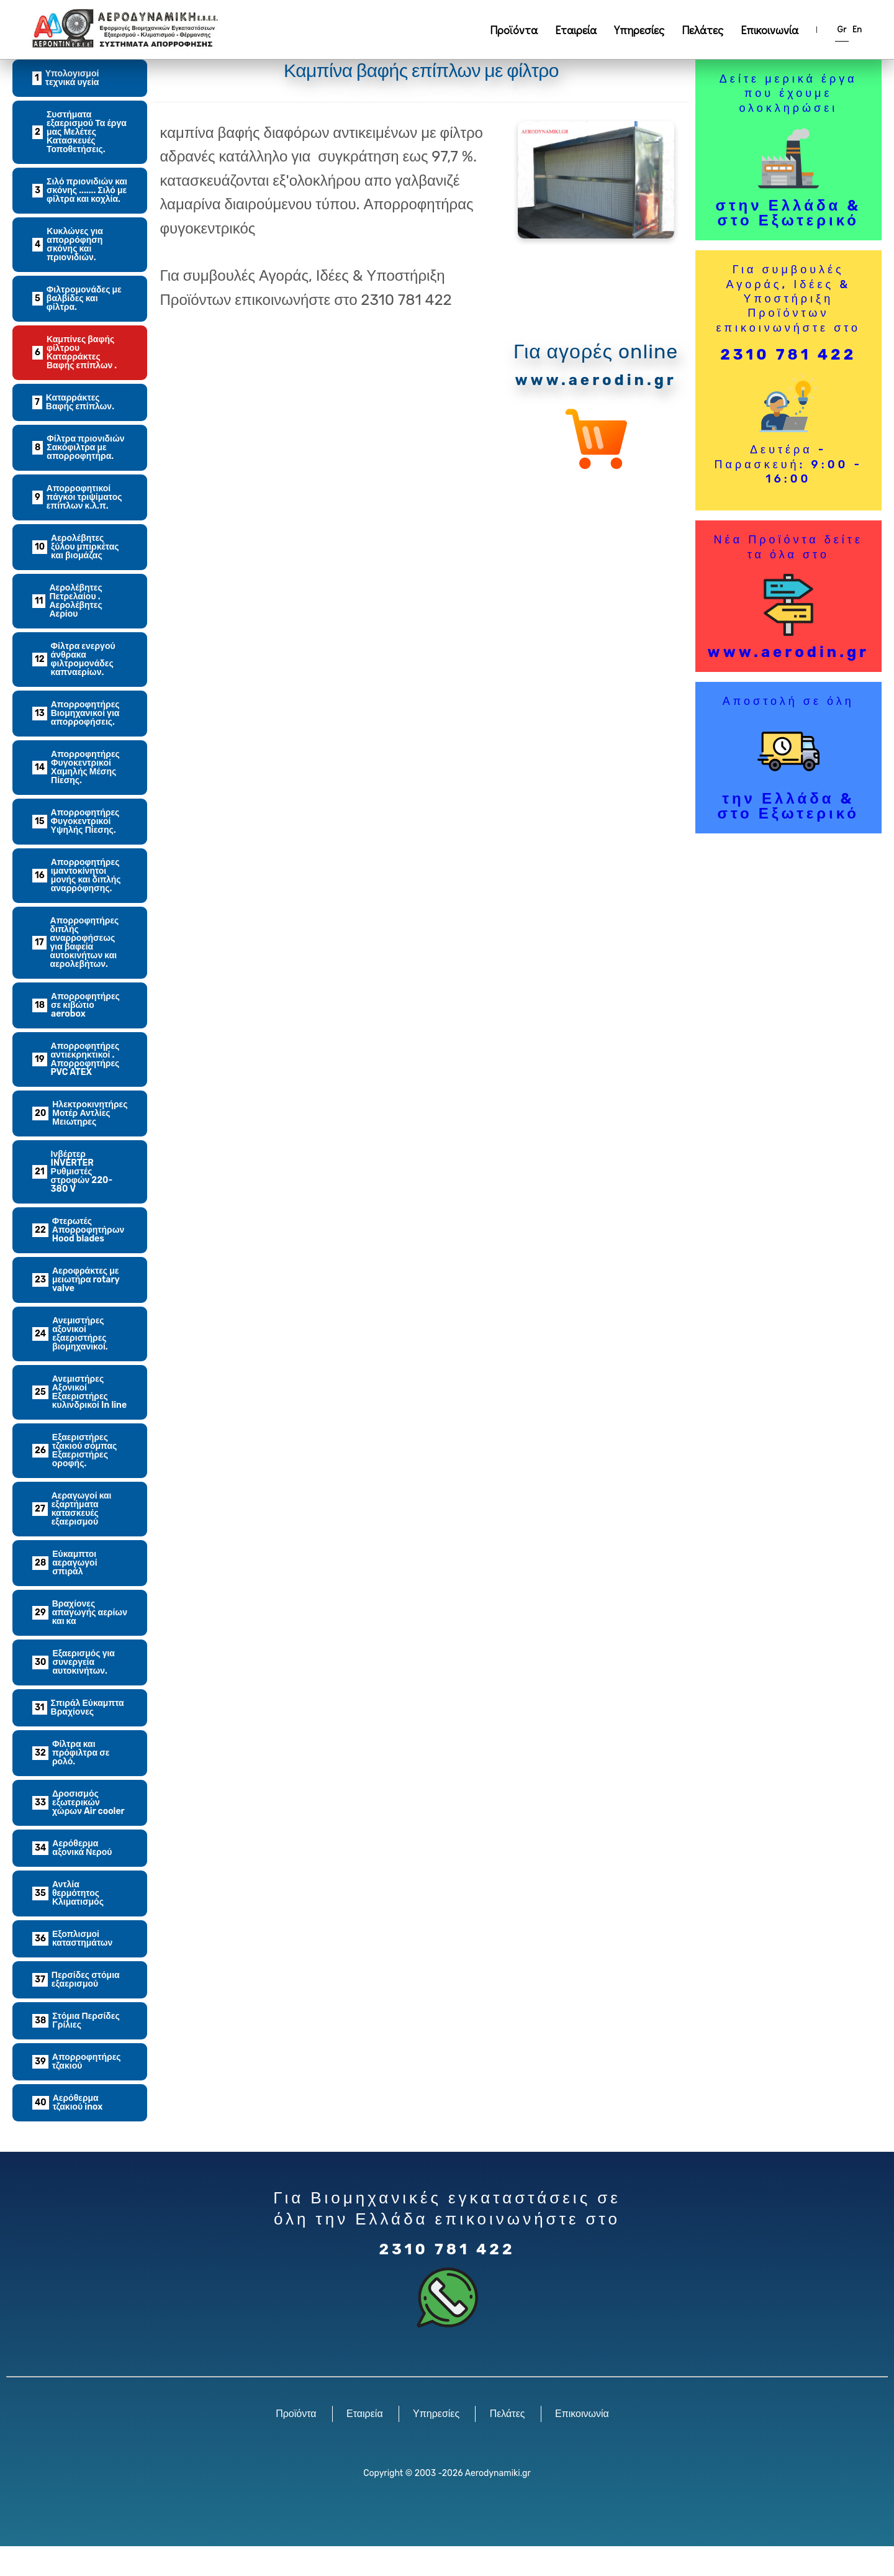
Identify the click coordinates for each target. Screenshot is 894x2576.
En (857, 29)
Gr (842, 29)
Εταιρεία (576, 29)
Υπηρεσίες (639, 29)
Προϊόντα (514, 29)
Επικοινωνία (769, 29)
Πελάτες (702, 29)
